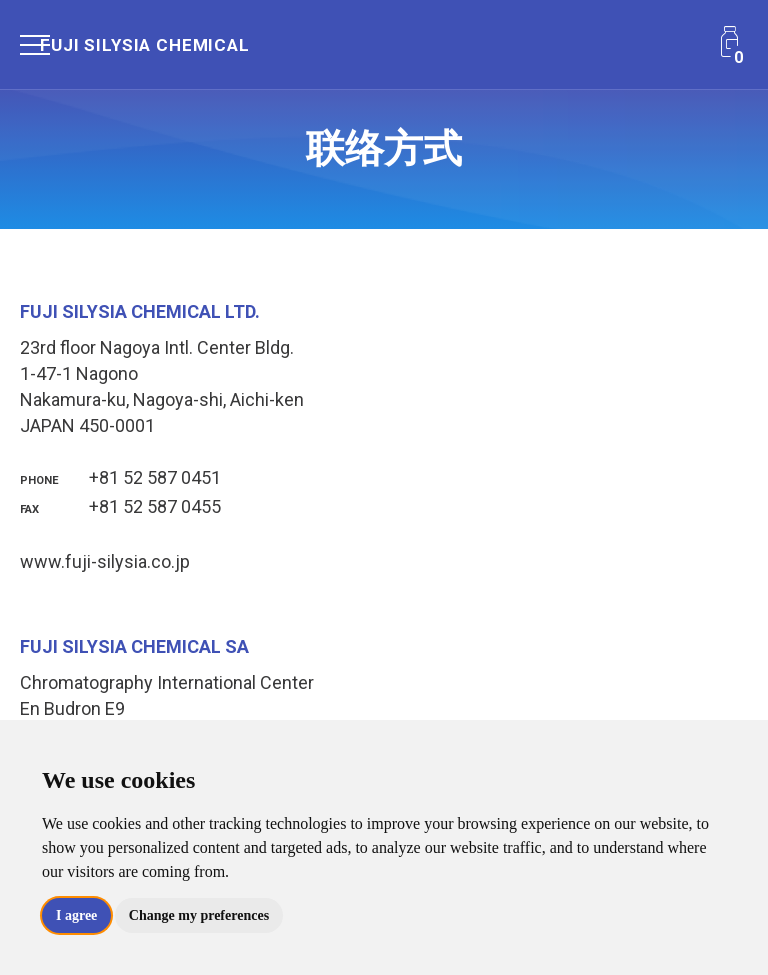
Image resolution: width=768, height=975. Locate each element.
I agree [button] (76, 915)
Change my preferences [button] (199, 915)
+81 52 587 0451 (120, 477)
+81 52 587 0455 (120, 506)
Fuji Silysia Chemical (145, 45)
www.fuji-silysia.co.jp (105, 561)
